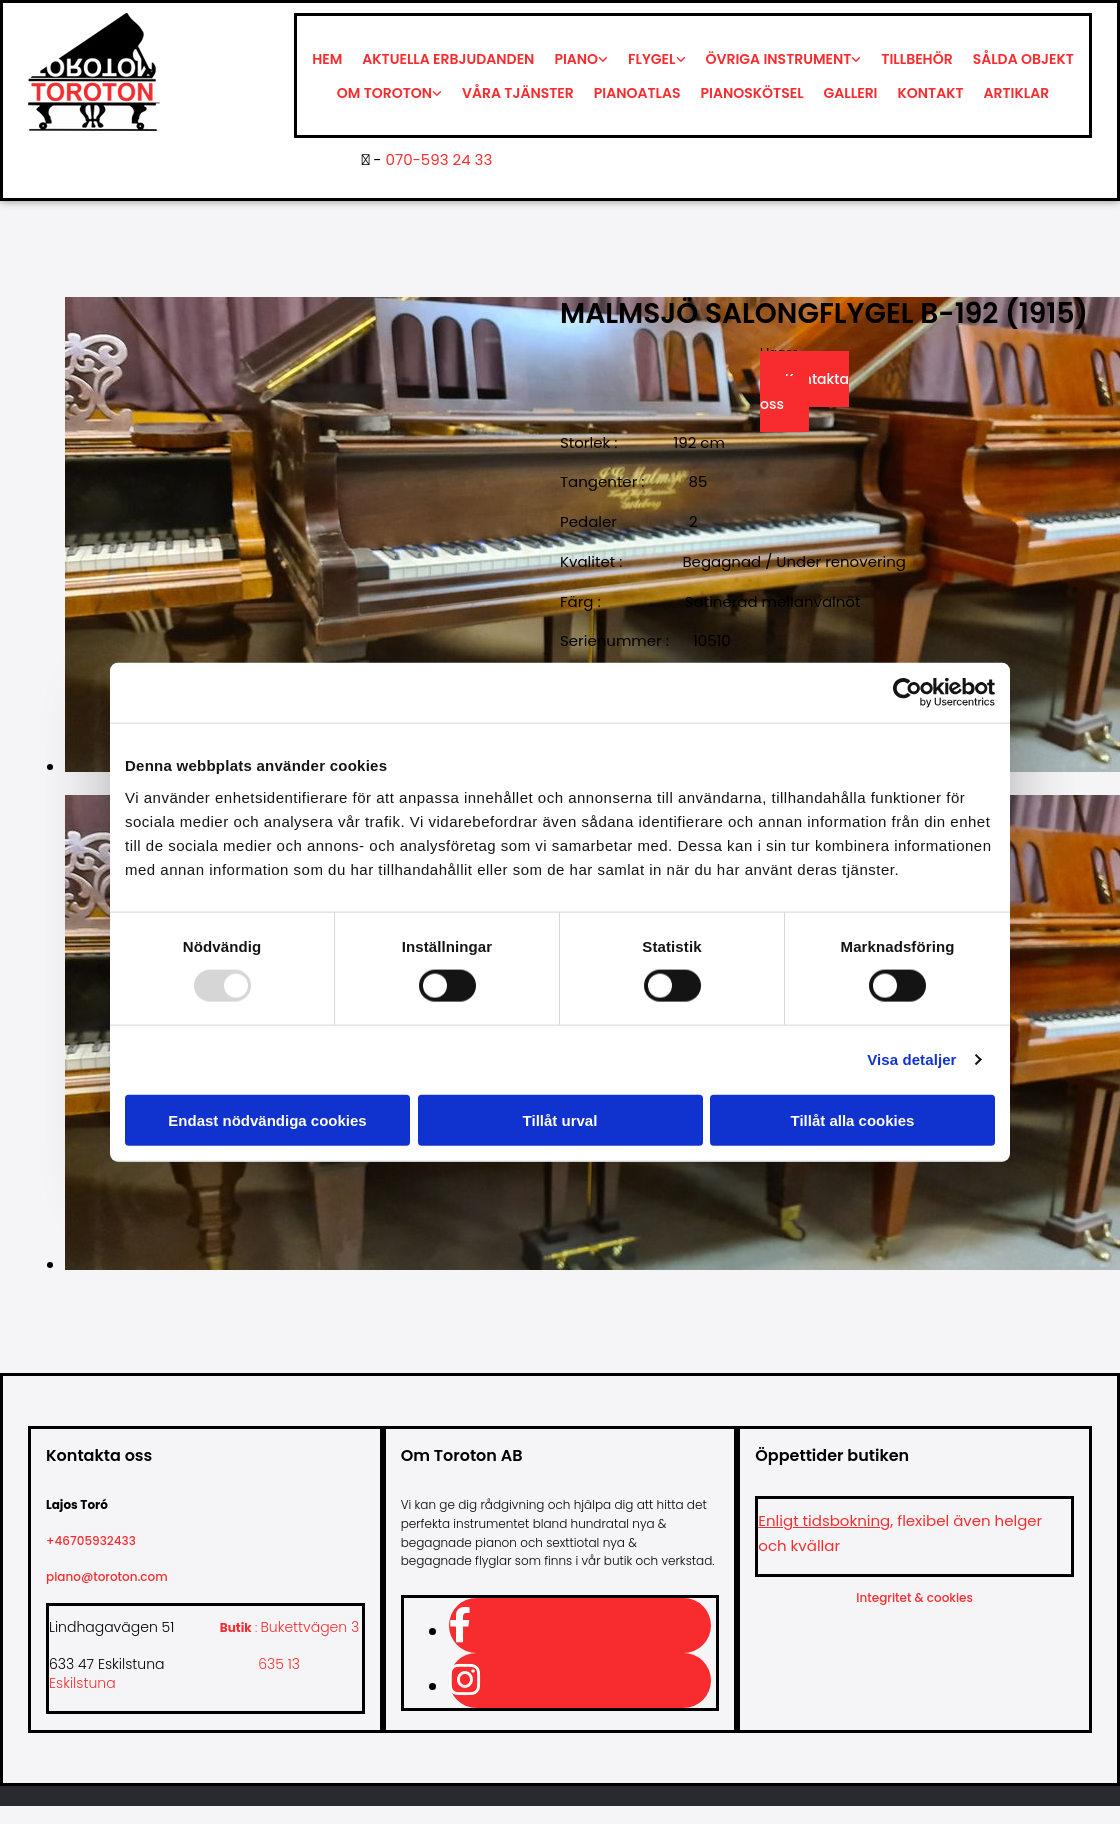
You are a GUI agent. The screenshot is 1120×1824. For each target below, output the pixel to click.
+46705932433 (98, 1540)
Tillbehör (916, 59)
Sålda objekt (1023, 59)
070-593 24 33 (439, 159)
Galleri (851, 93)
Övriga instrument (779, 59)
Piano (576, 59)
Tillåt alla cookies (853, 1119)
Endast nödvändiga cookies (267, 1119)
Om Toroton (384, 93)
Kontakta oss (804, 391)
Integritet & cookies (914, 1597)
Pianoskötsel (752, 93)
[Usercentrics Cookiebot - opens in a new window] (907, 693)
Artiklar (1017, 93)
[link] (581, 59)
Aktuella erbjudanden (448, 59)
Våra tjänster (518, 93)
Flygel (651, 59)
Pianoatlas (637, 93)
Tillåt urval (560, 1119)
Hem (327, 59)
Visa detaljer (911, 1059)
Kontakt (931, 93)
